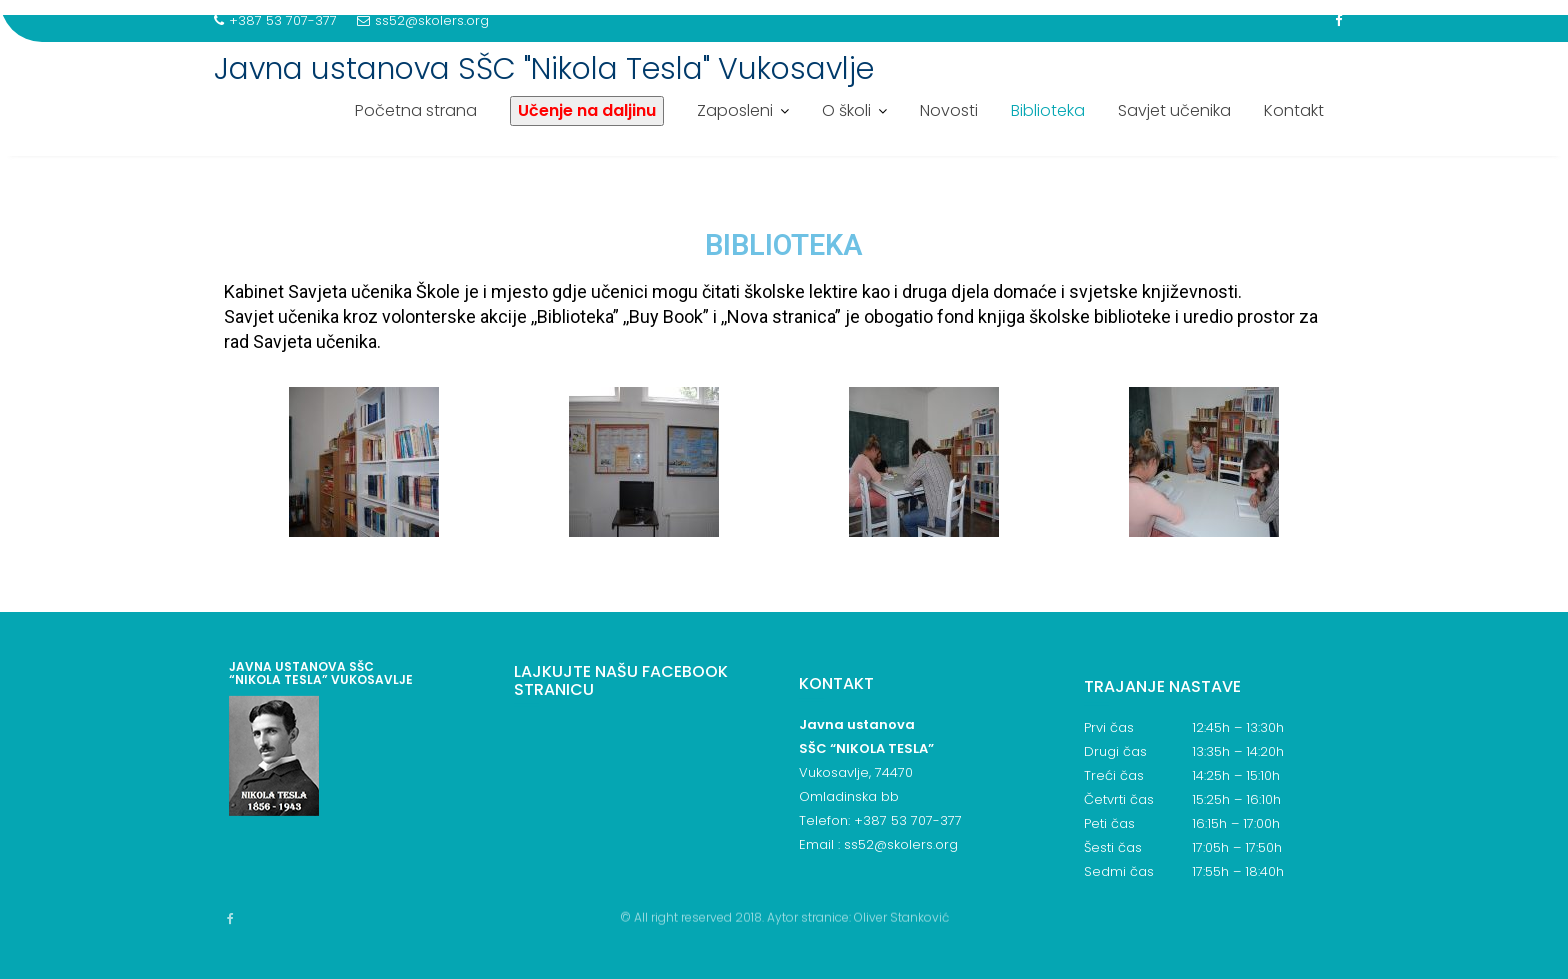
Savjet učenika (1174, 110)
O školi (846, 110)
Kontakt (1294, 110)
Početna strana (416, 110)
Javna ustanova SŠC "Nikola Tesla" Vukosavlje (544, 69)
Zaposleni (735, 110)
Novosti (949, 110)
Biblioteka (1048, 110)
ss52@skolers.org (423, 20)
